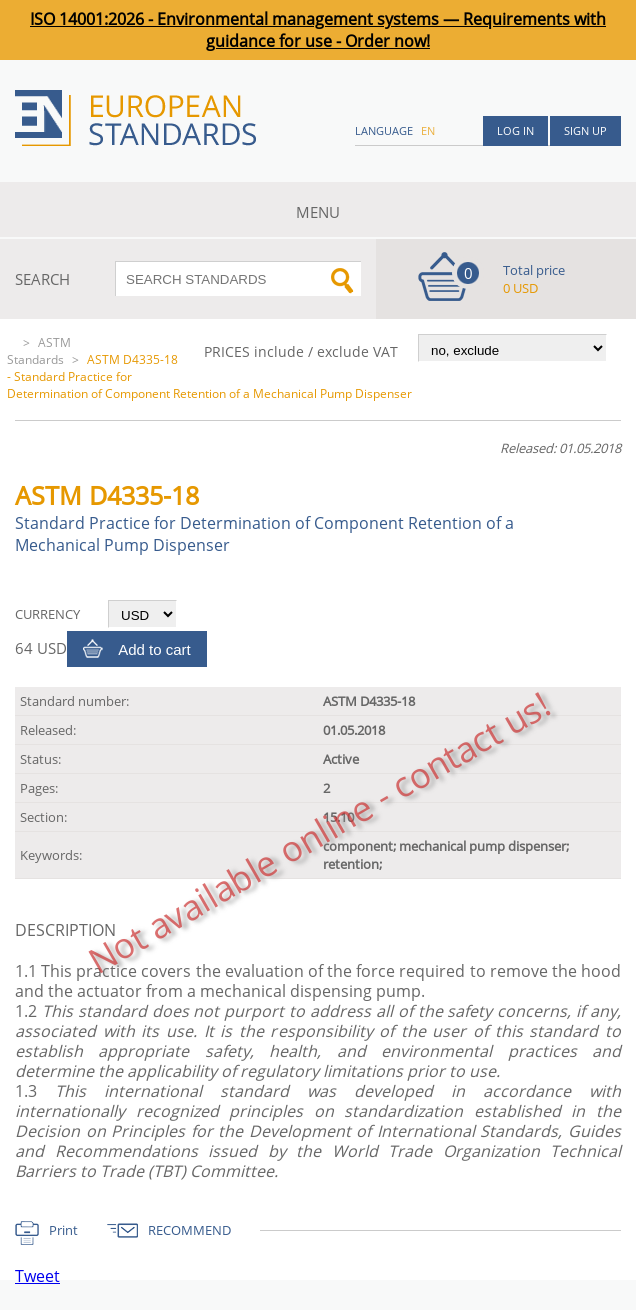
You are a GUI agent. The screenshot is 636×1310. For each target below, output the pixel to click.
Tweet (37, 1276)
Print (63, 1230)
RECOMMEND (189, 1230)
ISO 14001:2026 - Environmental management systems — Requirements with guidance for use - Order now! (318, 30)
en (428, 130)
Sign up (585, 130)
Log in (515, 130)
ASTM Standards (39, 351)
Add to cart (154, 649)
